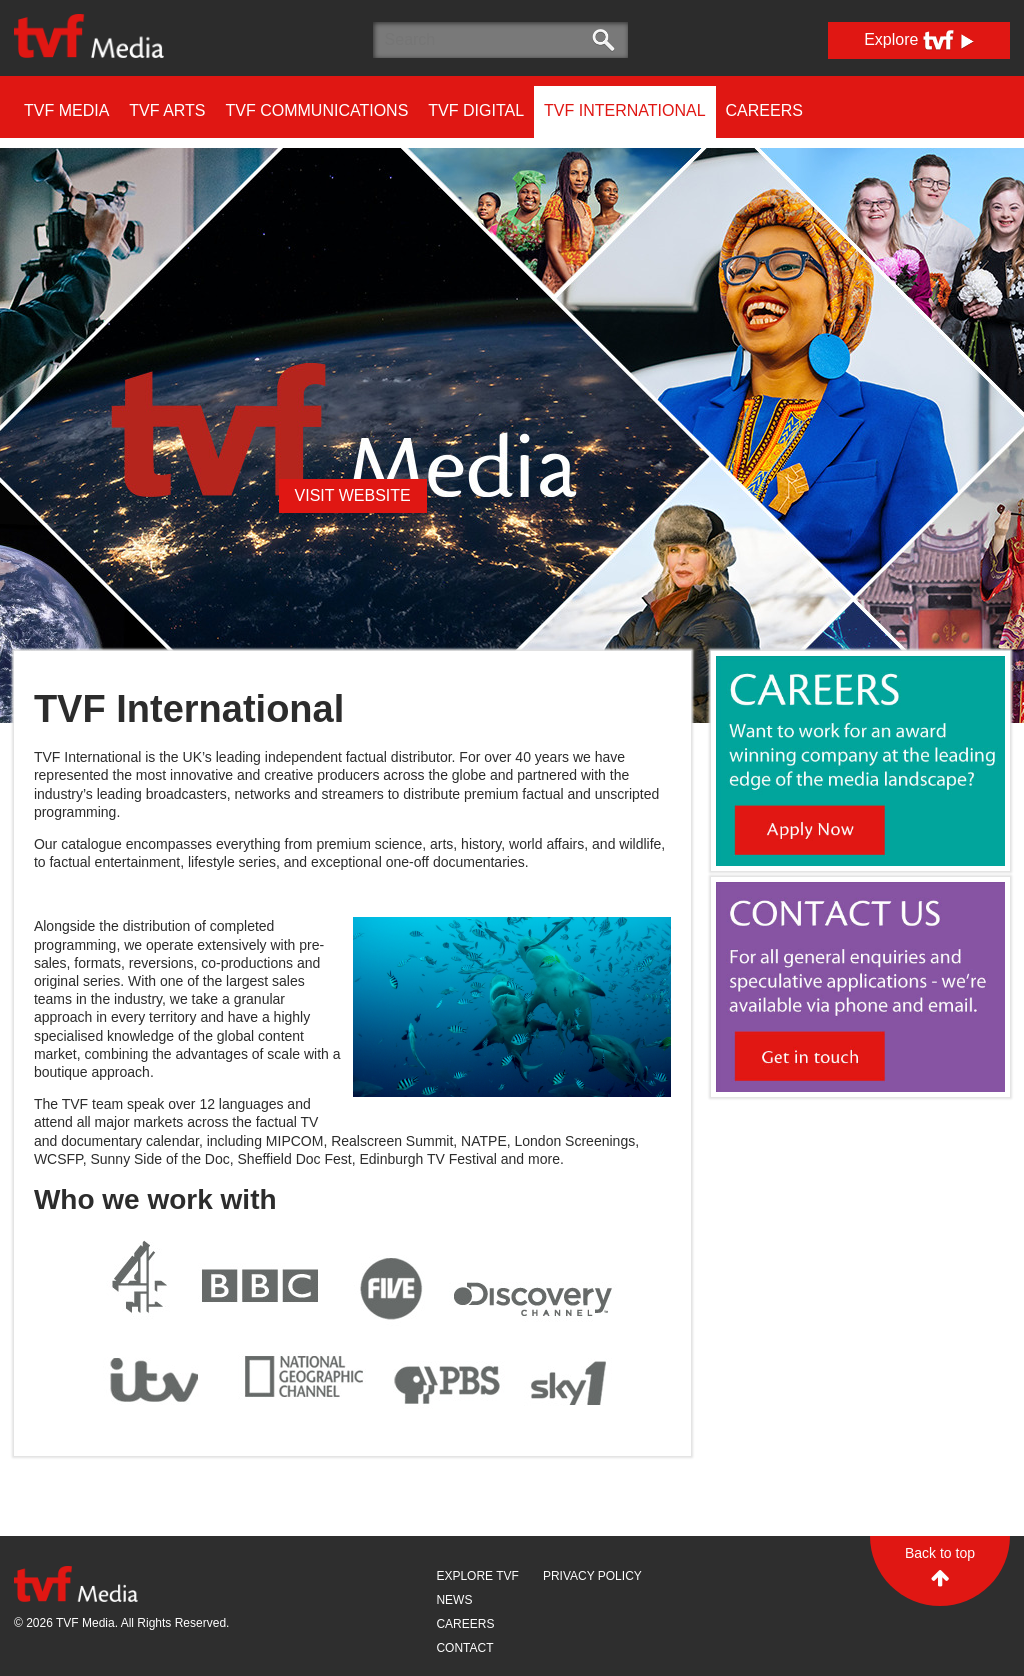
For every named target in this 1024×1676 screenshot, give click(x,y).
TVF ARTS (167, 110)
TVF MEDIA (66, 110)
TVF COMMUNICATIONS (317, 110)
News (454, 1600)
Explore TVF (477, 1576)
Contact (464, 1648)
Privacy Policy (592, 1576)
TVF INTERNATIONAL (625, 110)
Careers (764, 110)
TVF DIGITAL (476, 110)
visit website (353, 495)
